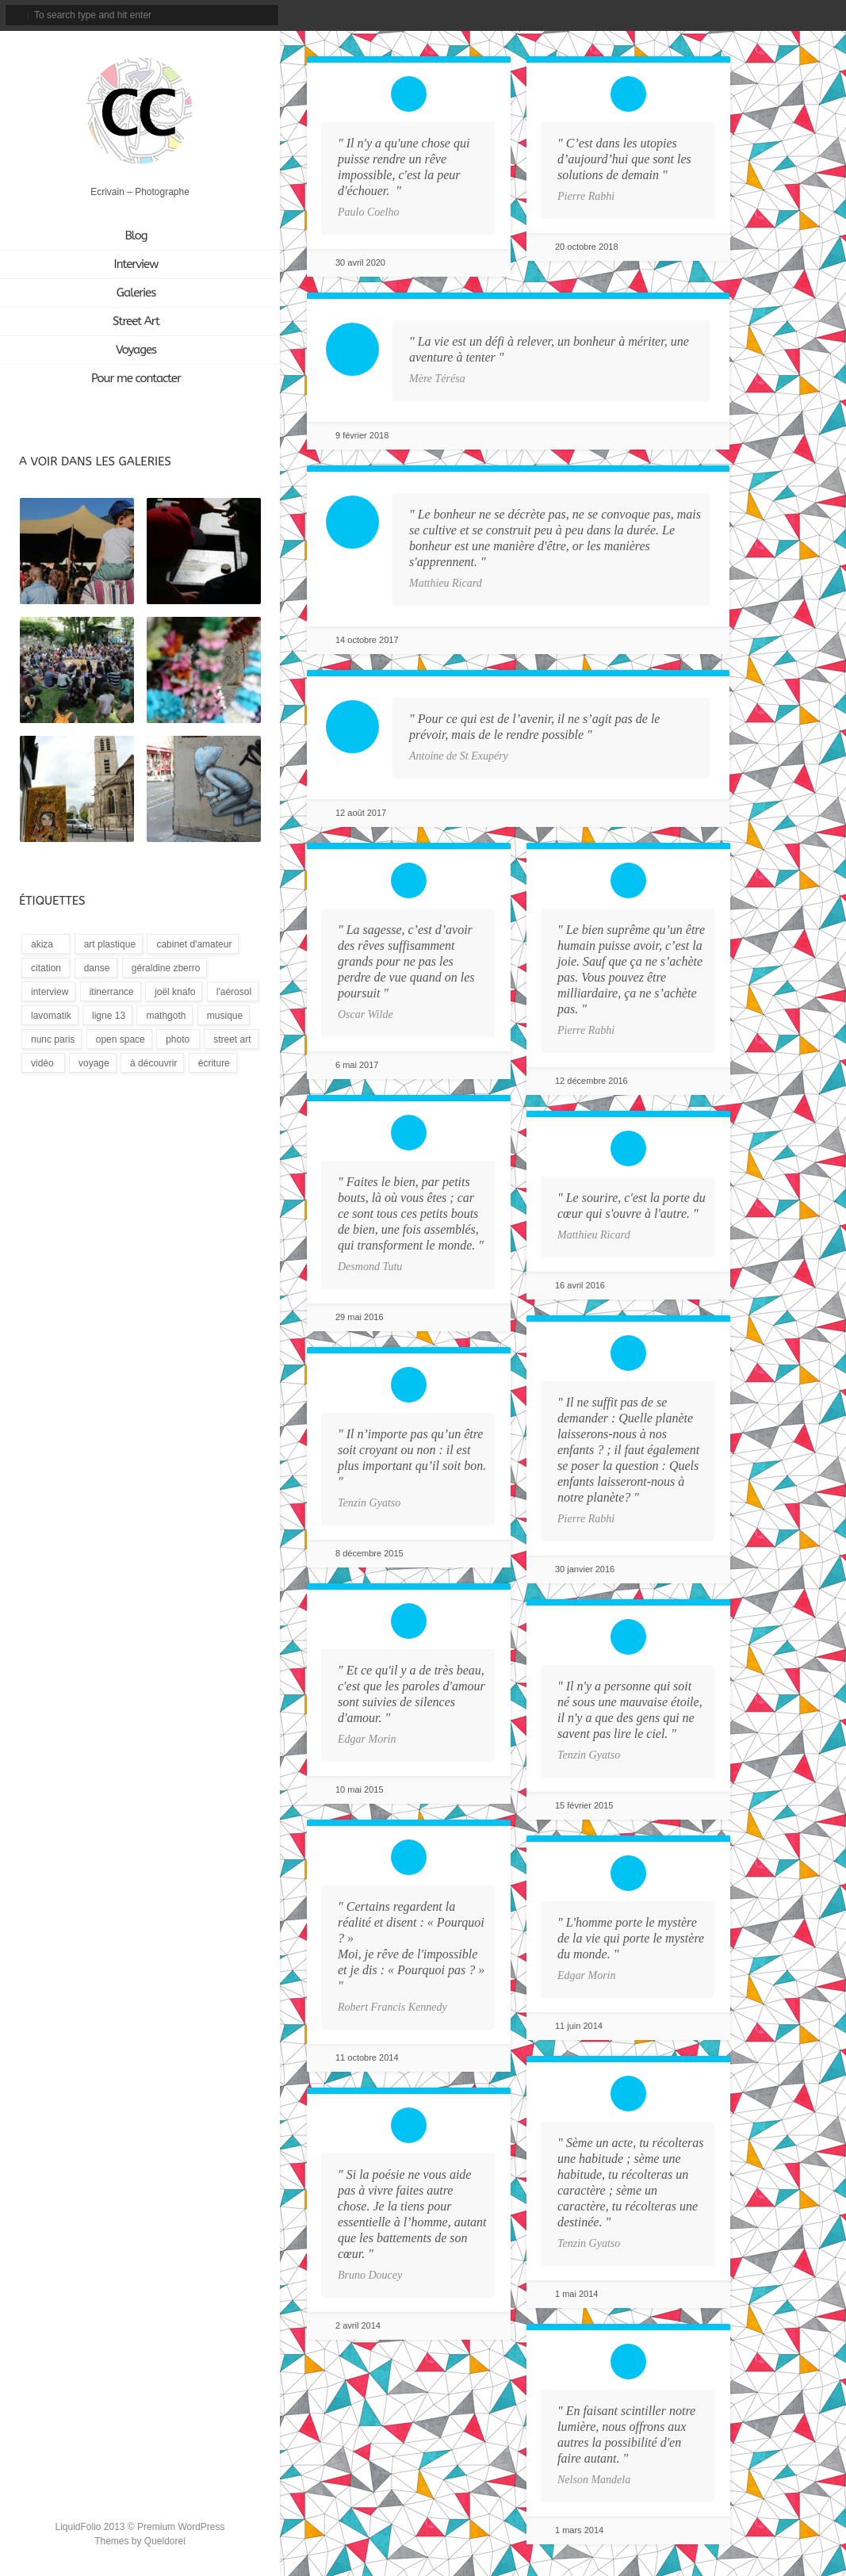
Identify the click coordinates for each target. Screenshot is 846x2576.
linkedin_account (803, 15)
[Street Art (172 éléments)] (231, 1039)
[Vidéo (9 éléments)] (43, 1063)
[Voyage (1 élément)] (93, 1063)
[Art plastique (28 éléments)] (109, 944)
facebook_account (722, 15)
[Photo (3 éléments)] (178, 1039)
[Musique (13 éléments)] (223, 1015)
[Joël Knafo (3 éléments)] (173, 991)
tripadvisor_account (777, 15)
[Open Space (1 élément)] (119, 1039)
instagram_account (748, 15)
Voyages (136, 350)
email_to (692, 15)
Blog (135, 235)
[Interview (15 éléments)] (48, 991)
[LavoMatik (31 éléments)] (49, 1015)
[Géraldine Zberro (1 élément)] (165, 968)
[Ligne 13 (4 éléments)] (107, 1015)
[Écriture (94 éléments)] (213, 1063)
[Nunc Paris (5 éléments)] (51, 1039)
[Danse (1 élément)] (96, 968)
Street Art (136, 321)
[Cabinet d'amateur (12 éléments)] (193, 944)
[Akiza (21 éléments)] (45, 944)
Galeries (136, 292)
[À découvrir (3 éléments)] (152, 1063)
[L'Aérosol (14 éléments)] (232, 991)
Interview (136, 264)
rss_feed (829, 15)
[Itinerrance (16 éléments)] (110, 991)
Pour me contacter (136, 378)
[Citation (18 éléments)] (45, 968)
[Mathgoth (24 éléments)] (164, 1015)
